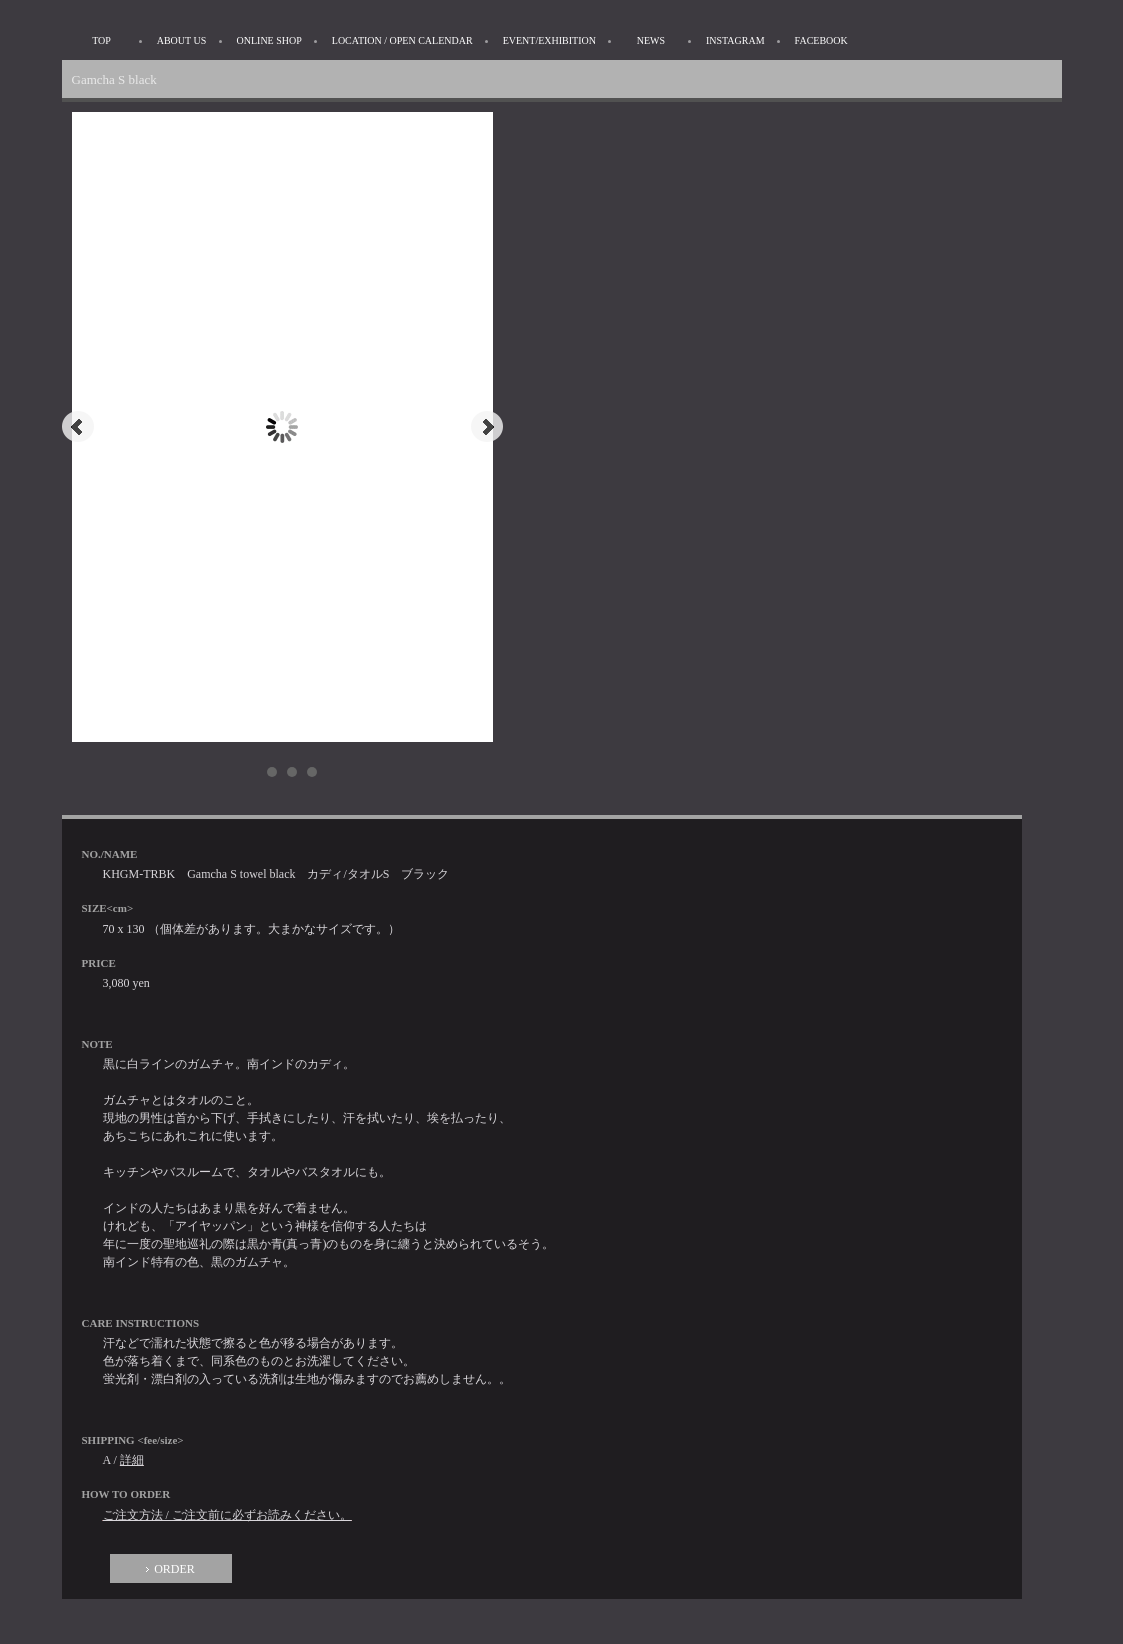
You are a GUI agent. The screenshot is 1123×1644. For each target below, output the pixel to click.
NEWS (651, 40)
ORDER (174, 1569)
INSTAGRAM (735, 40)
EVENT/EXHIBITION (549, 40)
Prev (78, 427)
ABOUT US (182, 40)
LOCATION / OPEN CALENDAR (402, 40)
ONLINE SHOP (269, 40)
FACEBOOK (821, 40)
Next (487, 427)
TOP (101, 40)
